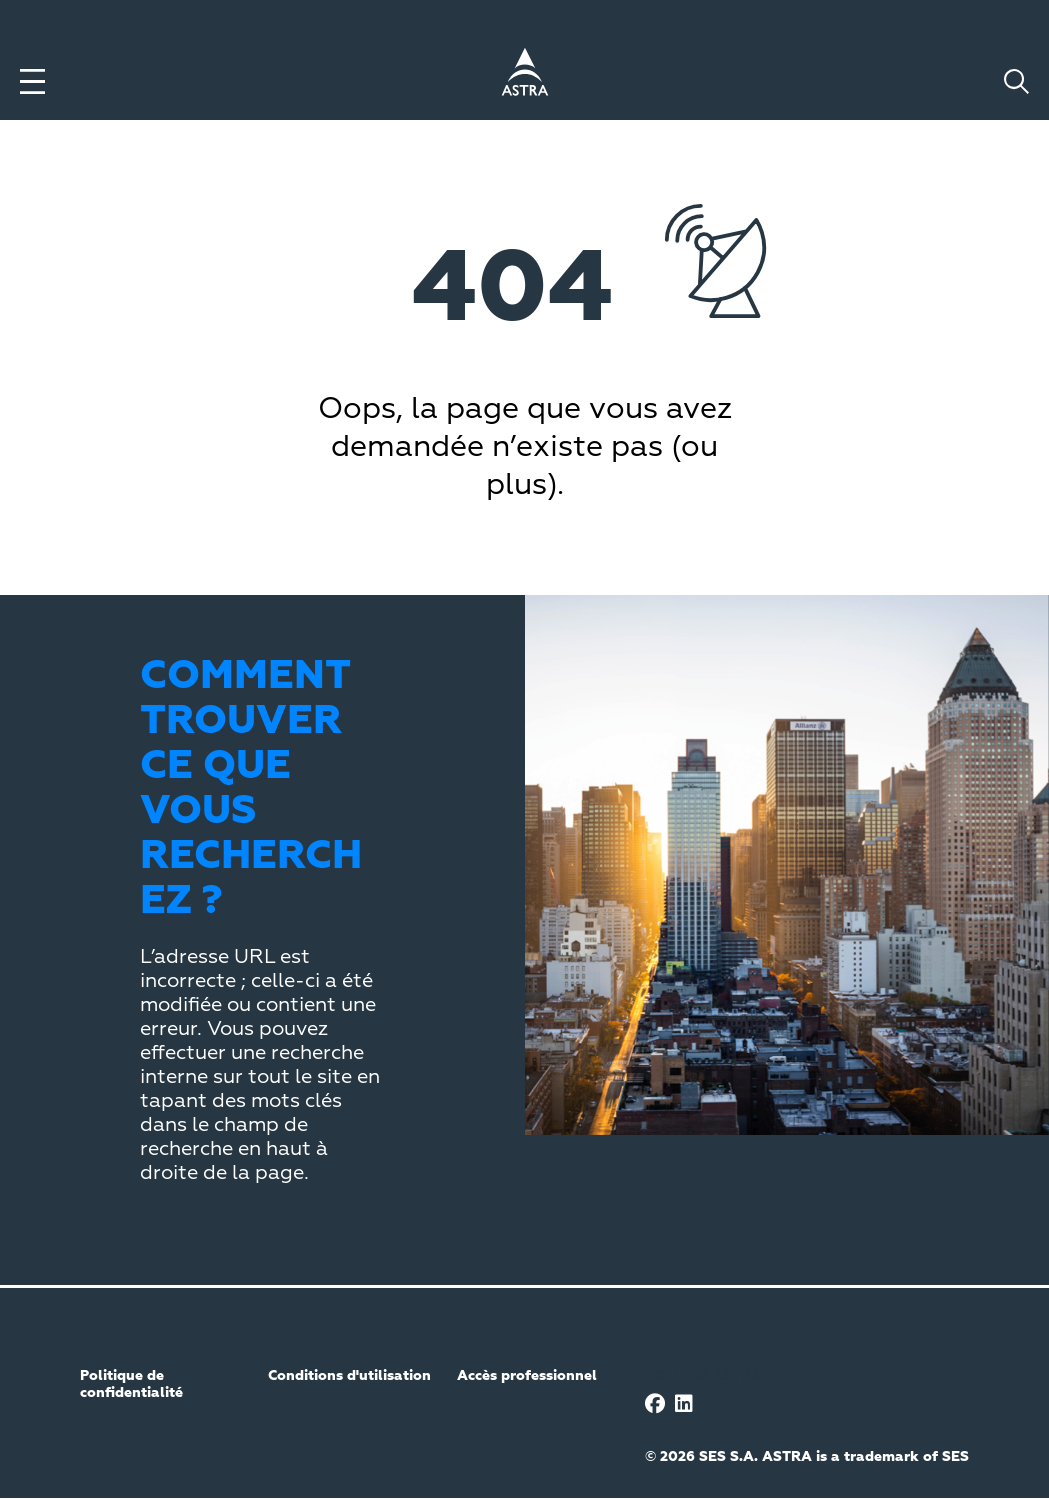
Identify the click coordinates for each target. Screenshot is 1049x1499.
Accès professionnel (527, 1376)
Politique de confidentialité (131, 1384)
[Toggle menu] (32, 81)
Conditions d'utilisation (349, 1376)
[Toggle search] (1016, 81)
